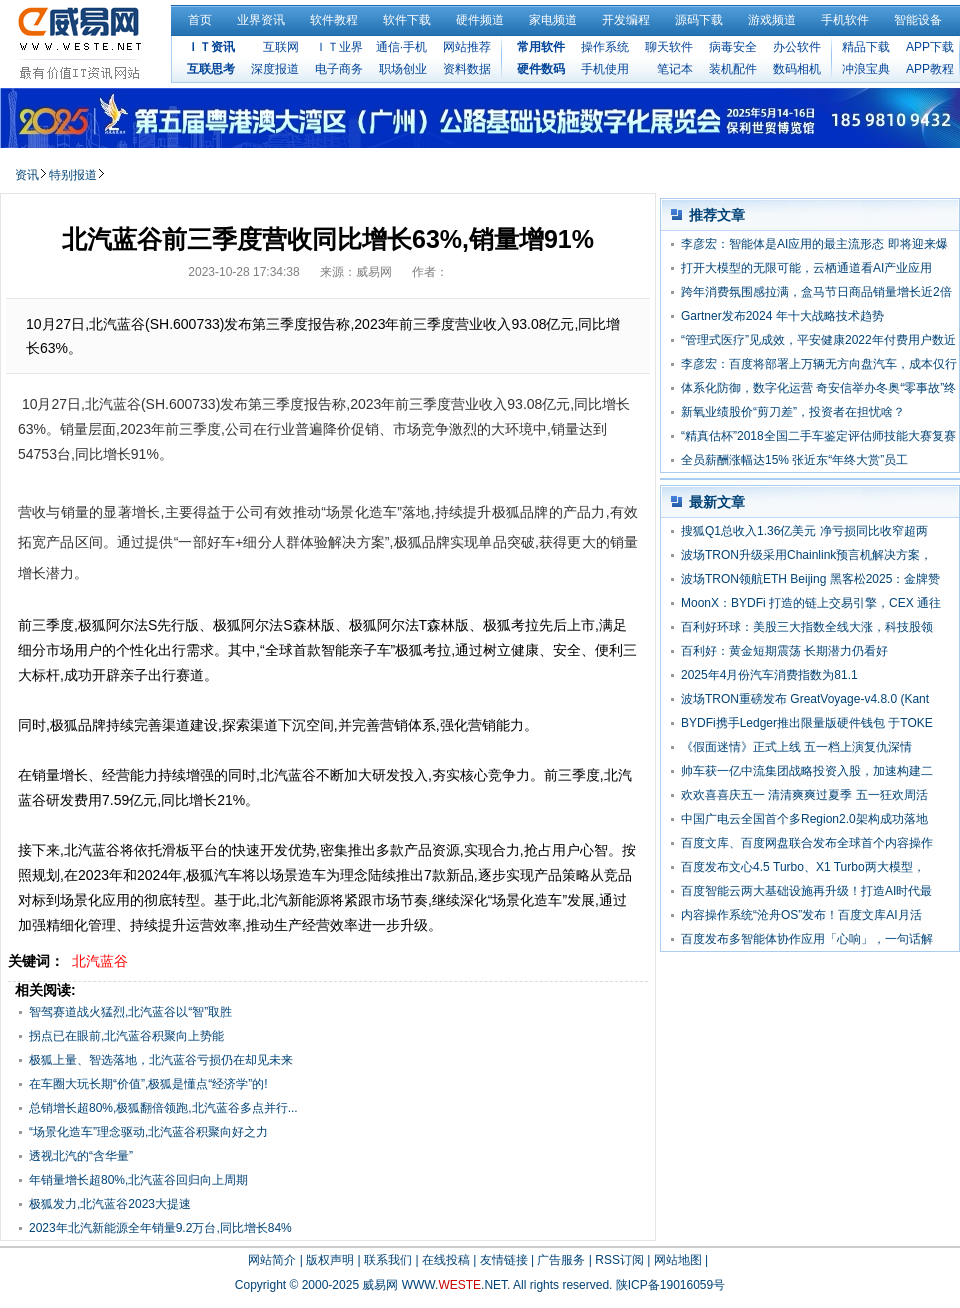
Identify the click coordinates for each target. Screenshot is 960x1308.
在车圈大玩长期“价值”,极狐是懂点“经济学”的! (148, 1084)
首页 (200, 20)
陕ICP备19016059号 (670, 1285)
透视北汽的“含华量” (81, 1156)
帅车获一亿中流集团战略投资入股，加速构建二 (807, 771)
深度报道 (275, 69)
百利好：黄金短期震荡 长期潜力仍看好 (784, 651)
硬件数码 (541, 69)
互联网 (281, 47)
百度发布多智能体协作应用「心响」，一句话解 (807, 939)
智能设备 (918, 20)
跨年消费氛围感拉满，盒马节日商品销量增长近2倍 (816, 292)
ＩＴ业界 (339, 47)
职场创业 (403, 69)
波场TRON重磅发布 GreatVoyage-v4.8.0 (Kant (805, 699)
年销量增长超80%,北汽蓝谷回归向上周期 (138, 1180)
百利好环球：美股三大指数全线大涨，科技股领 (807, 627)
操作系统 (605, 47)
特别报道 (73, 175)
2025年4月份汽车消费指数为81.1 (769, 675)
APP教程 (930, 69)
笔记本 (675, 69)
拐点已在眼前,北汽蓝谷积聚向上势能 (126, 1036)
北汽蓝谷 (100, 961)
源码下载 (699, 20)
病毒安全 (733, 47)
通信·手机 (401, 47)
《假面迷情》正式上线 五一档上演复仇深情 (796, 747)
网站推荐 (467, 47)
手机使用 (605, 69)
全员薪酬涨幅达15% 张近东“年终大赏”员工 (794, 460)
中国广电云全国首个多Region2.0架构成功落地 (804, 819)
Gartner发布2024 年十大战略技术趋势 (782, 316)
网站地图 (678, 1260)
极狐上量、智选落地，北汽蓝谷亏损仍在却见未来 (161, 1060)
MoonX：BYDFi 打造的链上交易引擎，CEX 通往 (811, 603)
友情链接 (504, 1260)
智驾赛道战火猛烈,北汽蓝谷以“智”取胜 (130, 1012)
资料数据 (467, 69)
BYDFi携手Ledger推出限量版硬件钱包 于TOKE (807, 723)
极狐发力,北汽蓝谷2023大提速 (110, 1204)
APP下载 (930, 47)
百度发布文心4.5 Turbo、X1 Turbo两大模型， (803, 867)
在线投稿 (446, 1260)
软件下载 (407, 20)
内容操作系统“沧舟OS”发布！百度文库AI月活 (801, 915)
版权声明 (330, 1260)
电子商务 (339, 69)
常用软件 (541, 47)
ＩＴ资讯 (211, 47)
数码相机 (797, 69)
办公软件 (797, 47)
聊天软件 (669, 47)
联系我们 (388, 1260)
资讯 (27, 175)
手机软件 (845, 20)
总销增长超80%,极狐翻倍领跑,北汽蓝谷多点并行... (163, 1108)
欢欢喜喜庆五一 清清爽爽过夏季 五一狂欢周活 (804, 795)
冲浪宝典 (866, 69)
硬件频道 (480, 20)
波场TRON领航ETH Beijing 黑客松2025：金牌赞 (810, 579)
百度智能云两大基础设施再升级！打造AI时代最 (806, 891)
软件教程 (334, 20)
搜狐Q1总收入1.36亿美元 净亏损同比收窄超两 (804, 531)
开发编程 (626, 20)
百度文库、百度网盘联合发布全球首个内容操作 (807, 843)
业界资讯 (261, 20)
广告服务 (561, 1260)
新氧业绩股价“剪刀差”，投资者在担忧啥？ (793, 412)
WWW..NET (454, 1285)
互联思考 (211, 69)
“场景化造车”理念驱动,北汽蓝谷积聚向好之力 (148, 1132)
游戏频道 (772, 20)
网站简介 (272, 1260)
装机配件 (733, 69)
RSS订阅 (619, 1260)
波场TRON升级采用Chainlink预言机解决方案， (806, 555)
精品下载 (866, 47)
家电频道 (553, 20)
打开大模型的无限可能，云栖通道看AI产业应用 (806, 268)
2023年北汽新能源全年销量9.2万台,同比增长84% (160, 1228)
